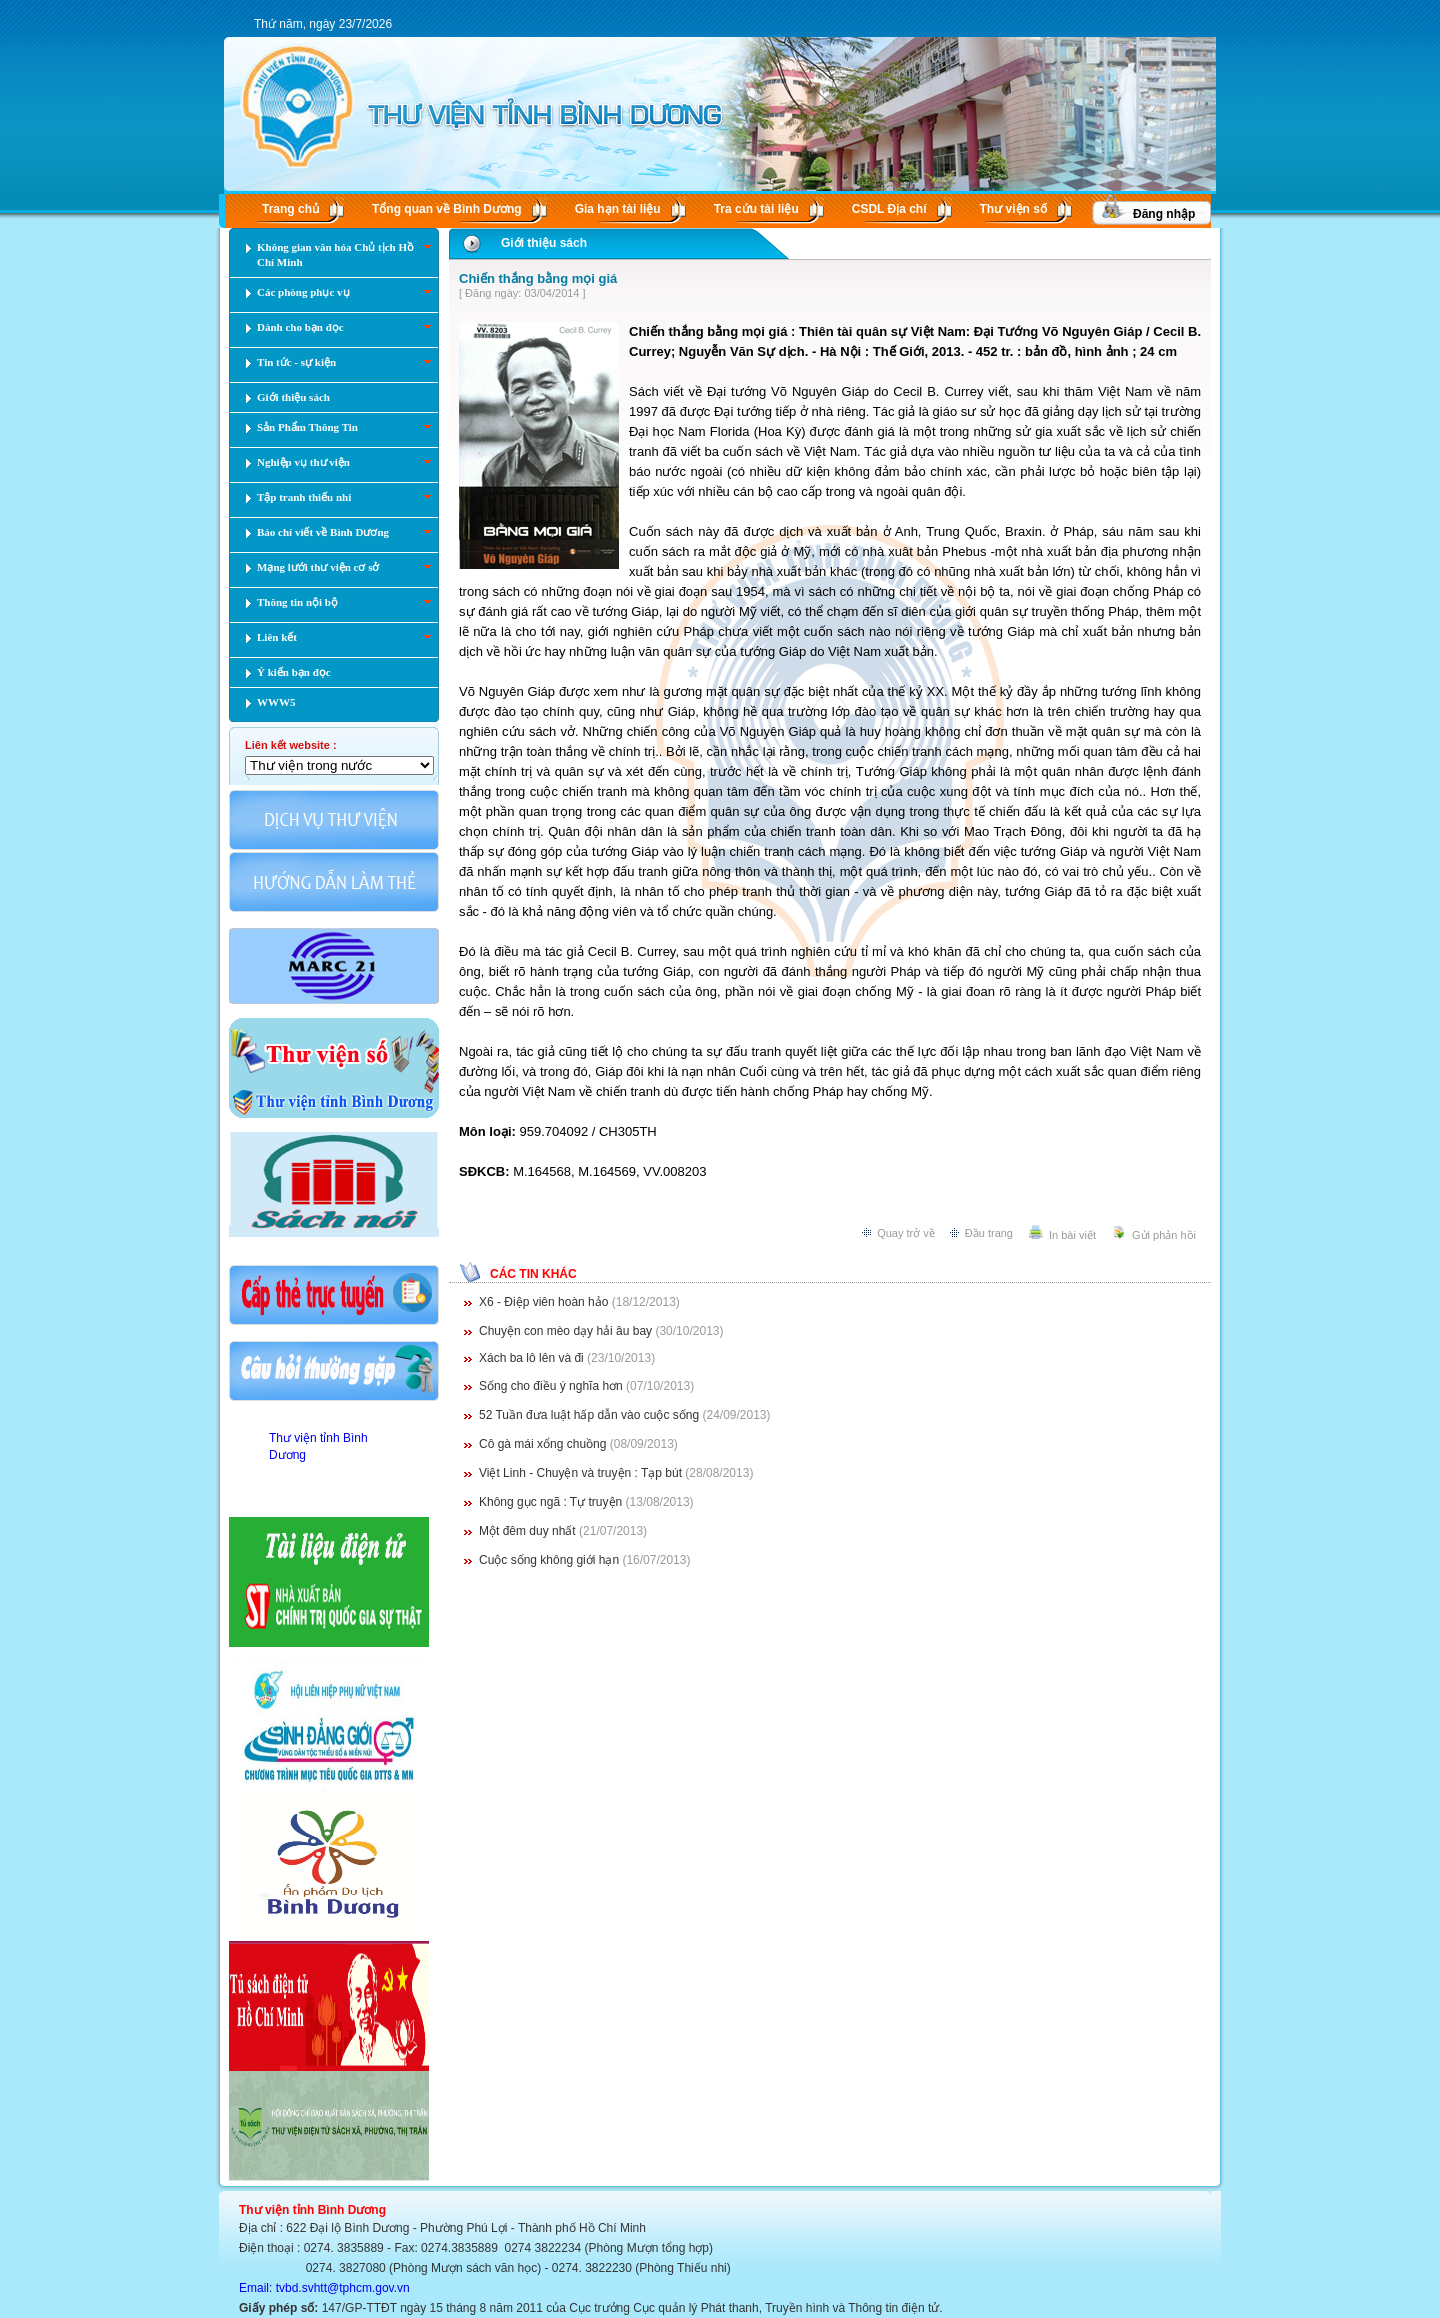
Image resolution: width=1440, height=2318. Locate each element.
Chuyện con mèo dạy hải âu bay (567, 1331)
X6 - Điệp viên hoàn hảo (545, 1302)
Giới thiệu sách (544, 243)
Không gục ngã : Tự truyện (552, 1502)
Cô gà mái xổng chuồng (544, 1444)
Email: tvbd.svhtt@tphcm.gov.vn (324, 2288)
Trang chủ (290, 209)
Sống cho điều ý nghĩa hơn (552, 1386)
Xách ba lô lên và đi (533, 1358)
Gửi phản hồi (1164, 1235)
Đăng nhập (1164, 214)
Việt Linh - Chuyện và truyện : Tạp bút (582, 1473)
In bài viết (1072, 1235)
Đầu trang (989, 1233)
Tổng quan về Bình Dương (447, 209)
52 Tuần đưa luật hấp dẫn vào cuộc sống (590, 1415)
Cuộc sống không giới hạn (550, 1560)
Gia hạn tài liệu (618, 209)
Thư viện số (1013, 209)
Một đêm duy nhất (529, 1531)
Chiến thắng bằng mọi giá (538, 278)
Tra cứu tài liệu (756, 209)
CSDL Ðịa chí (889, 209)
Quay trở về (906, 1233)
